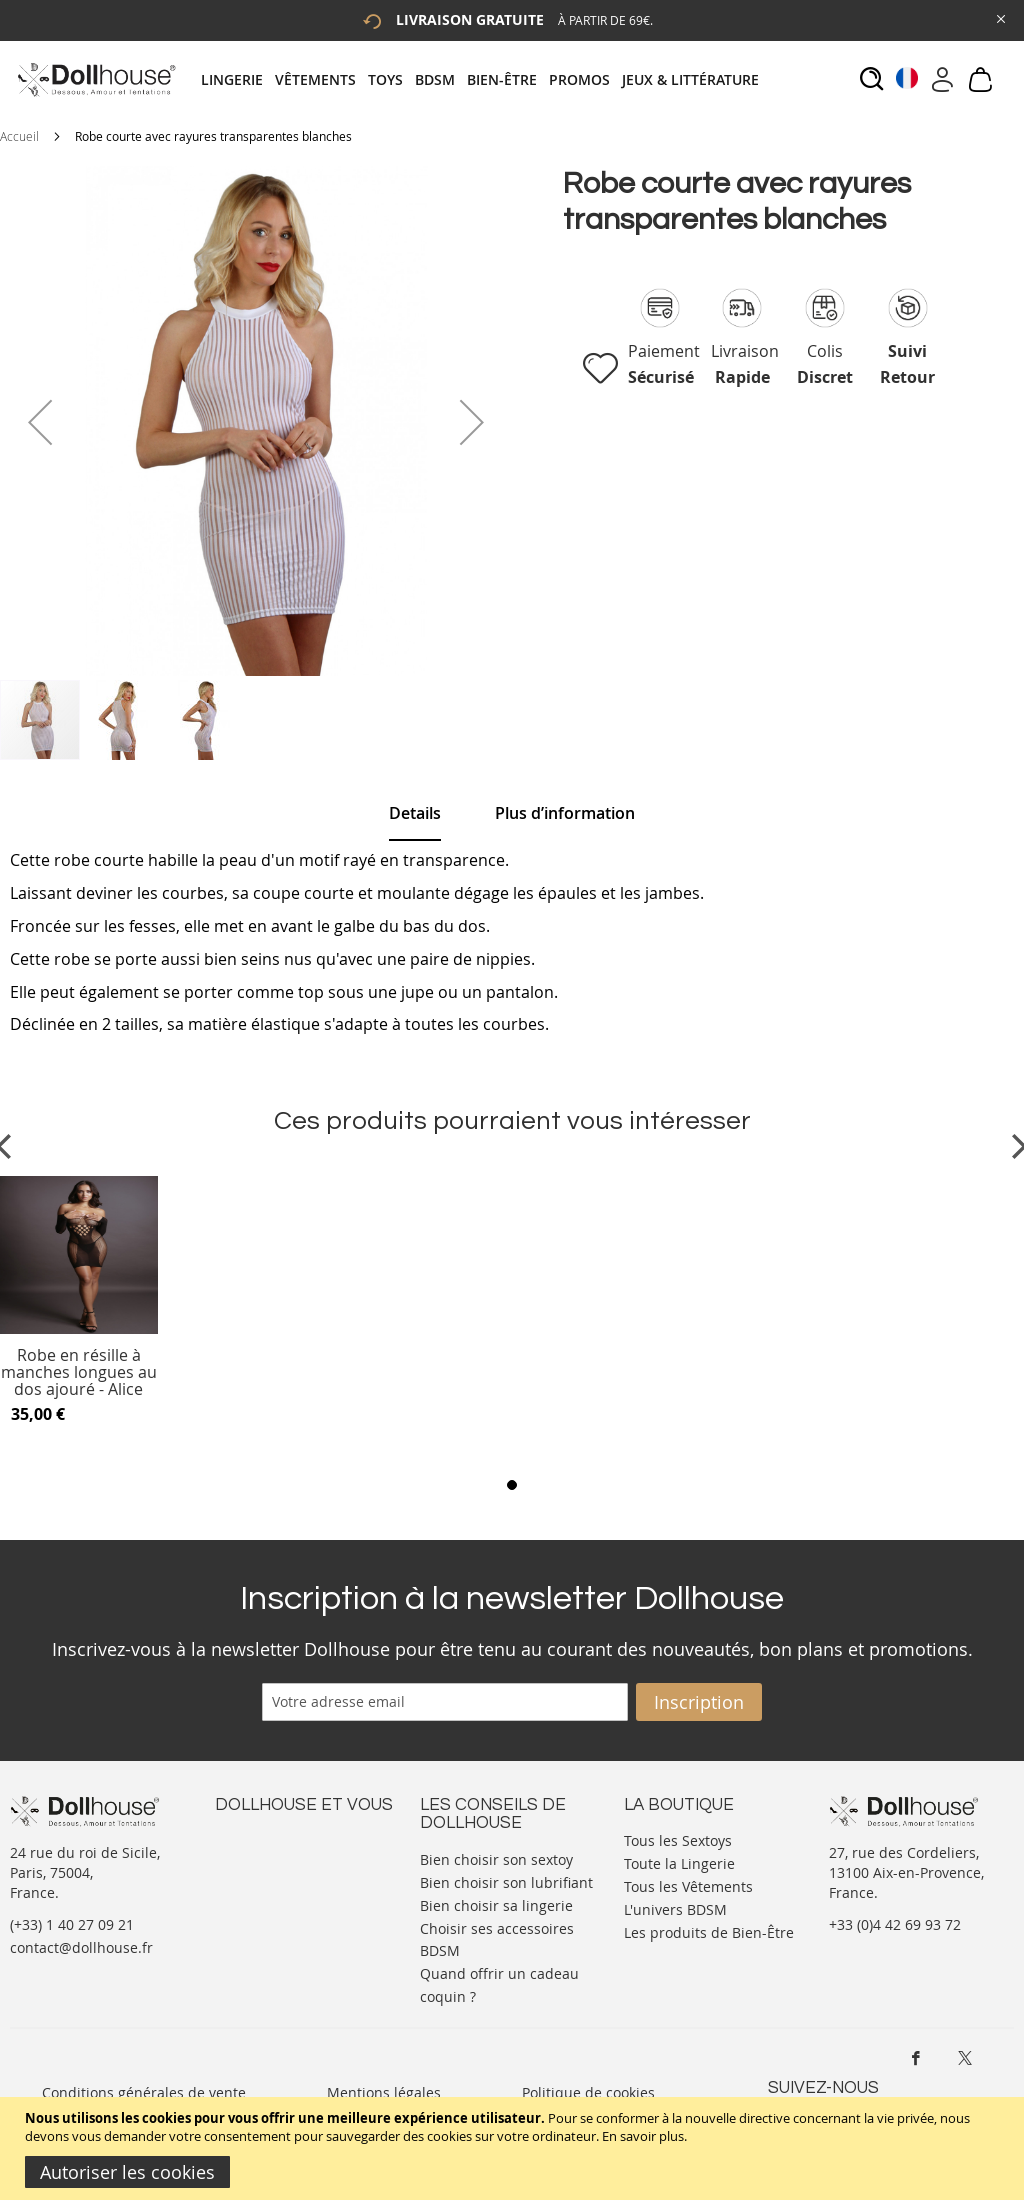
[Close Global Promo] (999, 17)
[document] (514, 2148)
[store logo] (95, 79)
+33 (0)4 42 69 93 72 (895, 1924)
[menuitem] (238, 79)
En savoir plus (643, 2136)
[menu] (486, 79)
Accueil (19, 136)
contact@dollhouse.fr (81, 1947)
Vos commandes (269, 1898)
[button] (40, 422)
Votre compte (259, 1858)
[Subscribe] (699, 1702)
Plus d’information (565, 813)
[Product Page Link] (79, 1329)
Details (415, 813)
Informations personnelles (303, 1878)
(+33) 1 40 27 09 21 (72, 1924)
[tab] (486, 79)
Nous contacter (266, 1838)
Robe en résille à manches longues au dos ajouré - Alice (79, 1372)
